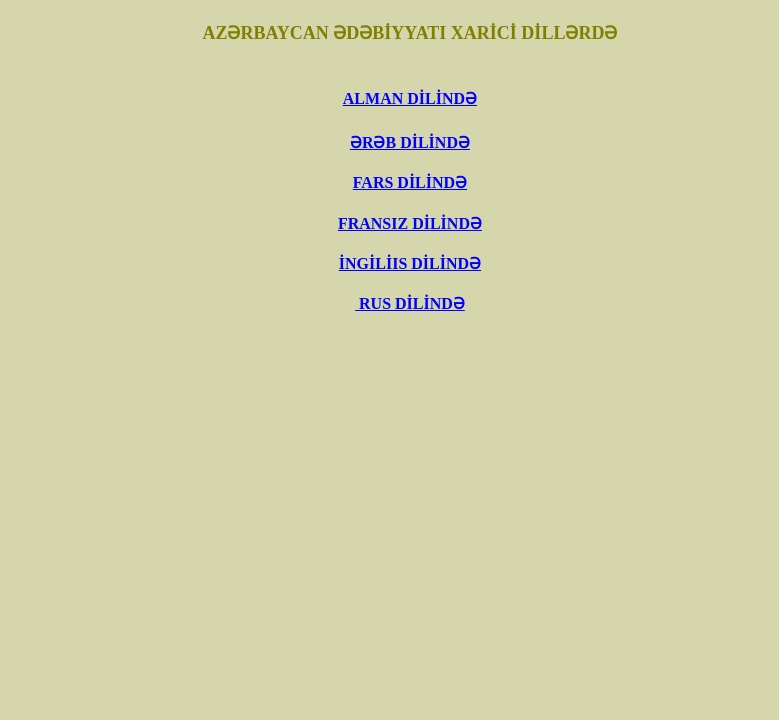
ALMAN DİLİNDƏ (410, 98)
